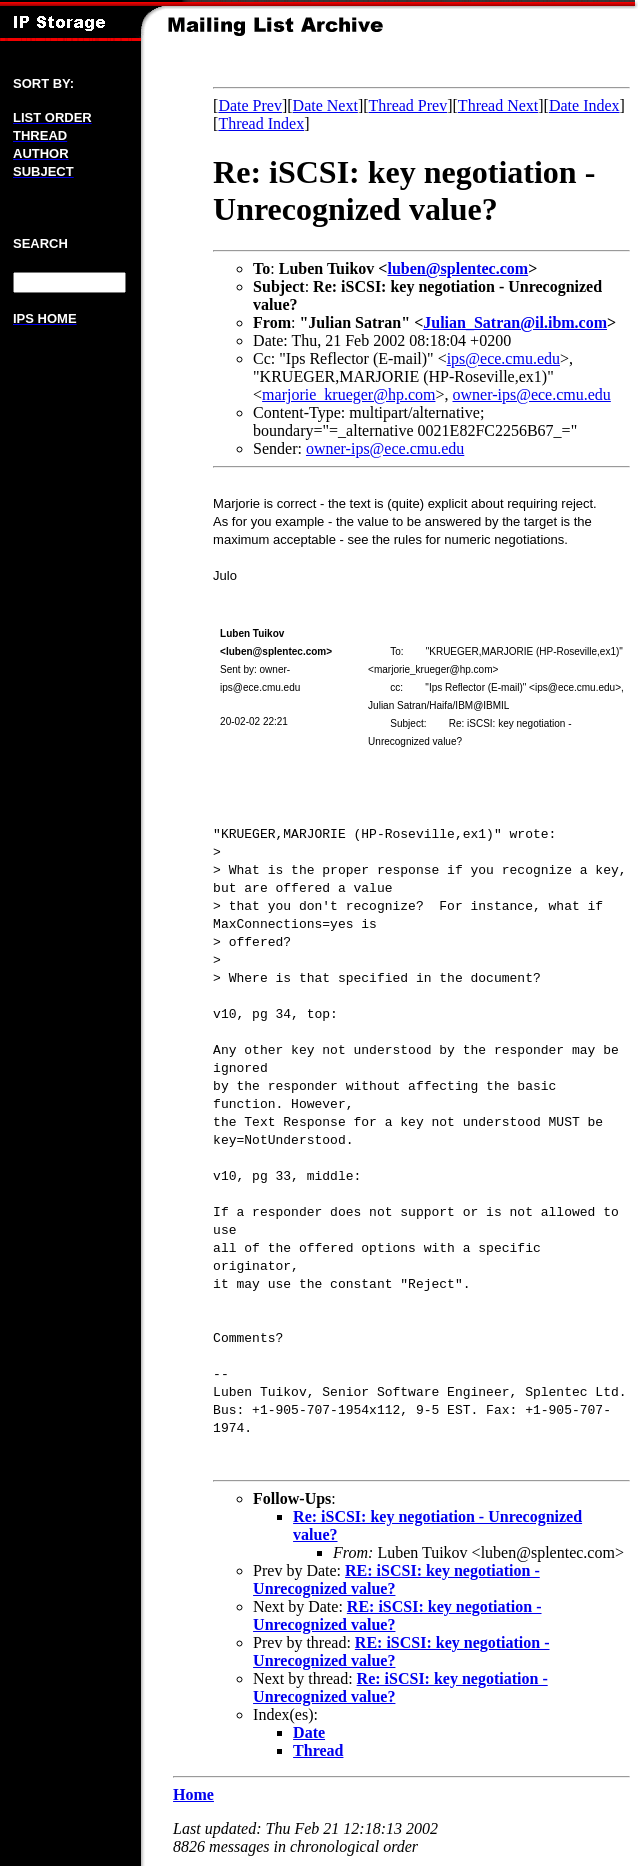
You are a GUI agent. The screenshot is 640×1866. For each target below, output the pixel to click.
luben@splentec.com (457, 268)
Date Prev (250, 105)
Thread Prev (408, 105)
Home (193, 1794)
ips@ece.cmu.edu (503, 358)
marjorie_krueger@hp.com (348, 394)
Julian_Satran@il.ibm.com (515, 322)
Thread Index (261, 123)
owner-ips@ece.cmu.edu (531, 394)
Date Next (325, 105)
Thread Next (498, 105)
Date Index (584, 105)
